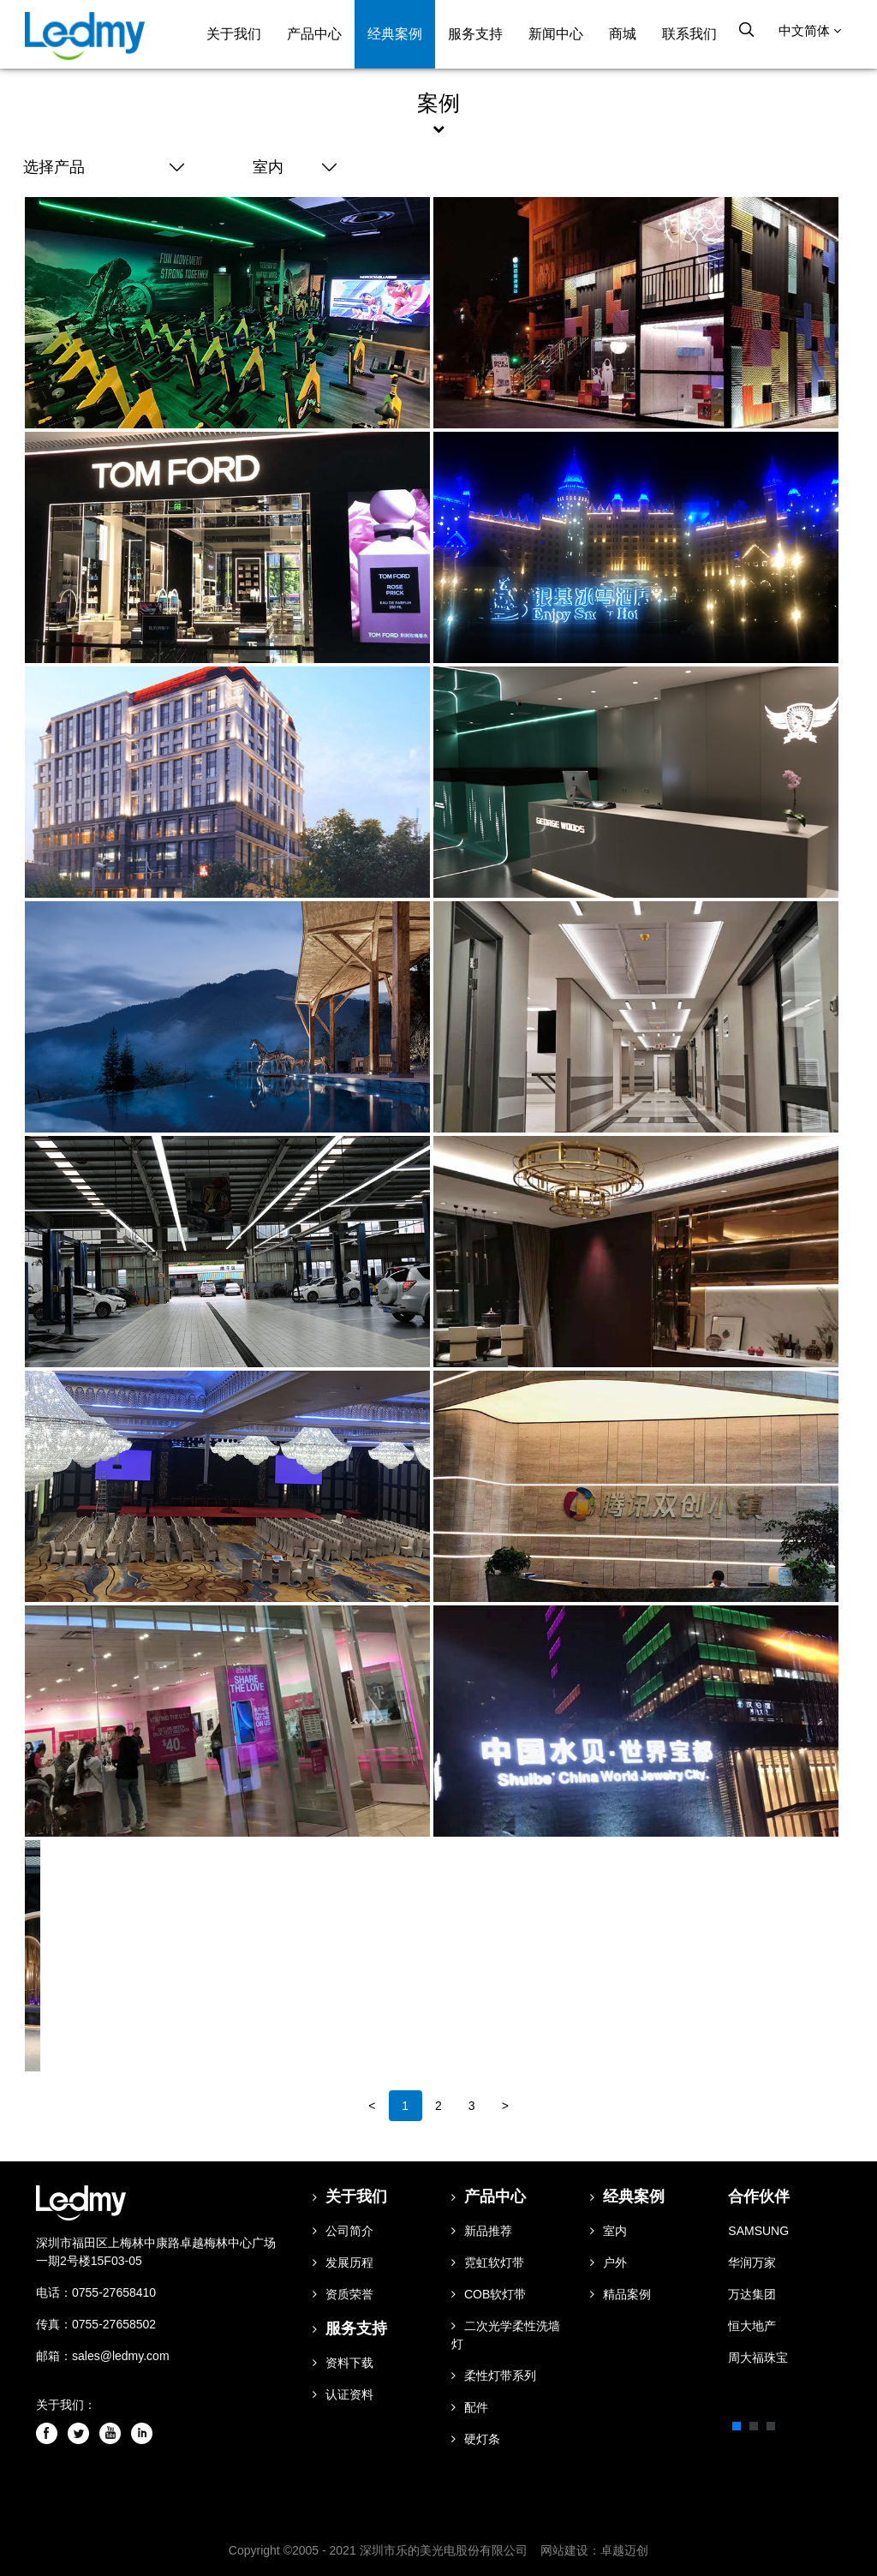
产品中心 (315, 34)
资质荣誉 (343, 2293)
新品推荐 (481, 2230)
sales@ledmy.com (121, 2355)
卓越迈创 (624, 2549)
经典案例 (395, 34)
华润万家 (752, 2261)
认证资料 (343, 2393)
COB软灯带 (488, 2293)
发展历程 (343, 2261)
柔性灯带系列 (493, 2375)
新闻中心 (556, 34)
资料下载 (343, 2362)
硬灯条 (475, 2438)
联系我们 (690, 34)
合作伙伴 (759, 2195)
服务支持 (476, 34)
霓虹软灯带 (487, 2261)
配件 (469, 2406)
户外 (608, 2261)
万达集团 (752, 2293)
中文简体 (811, 32)
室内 (608, 2230)
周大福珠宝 (758, 2357)
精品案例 (620, 2293)
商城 (623, 34)
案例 (438, 103)
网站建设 (564, 2549)
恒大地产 (752, 2325)
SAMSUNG (758, 2230)
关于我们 (234, 34)
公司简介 (343, 2230)
